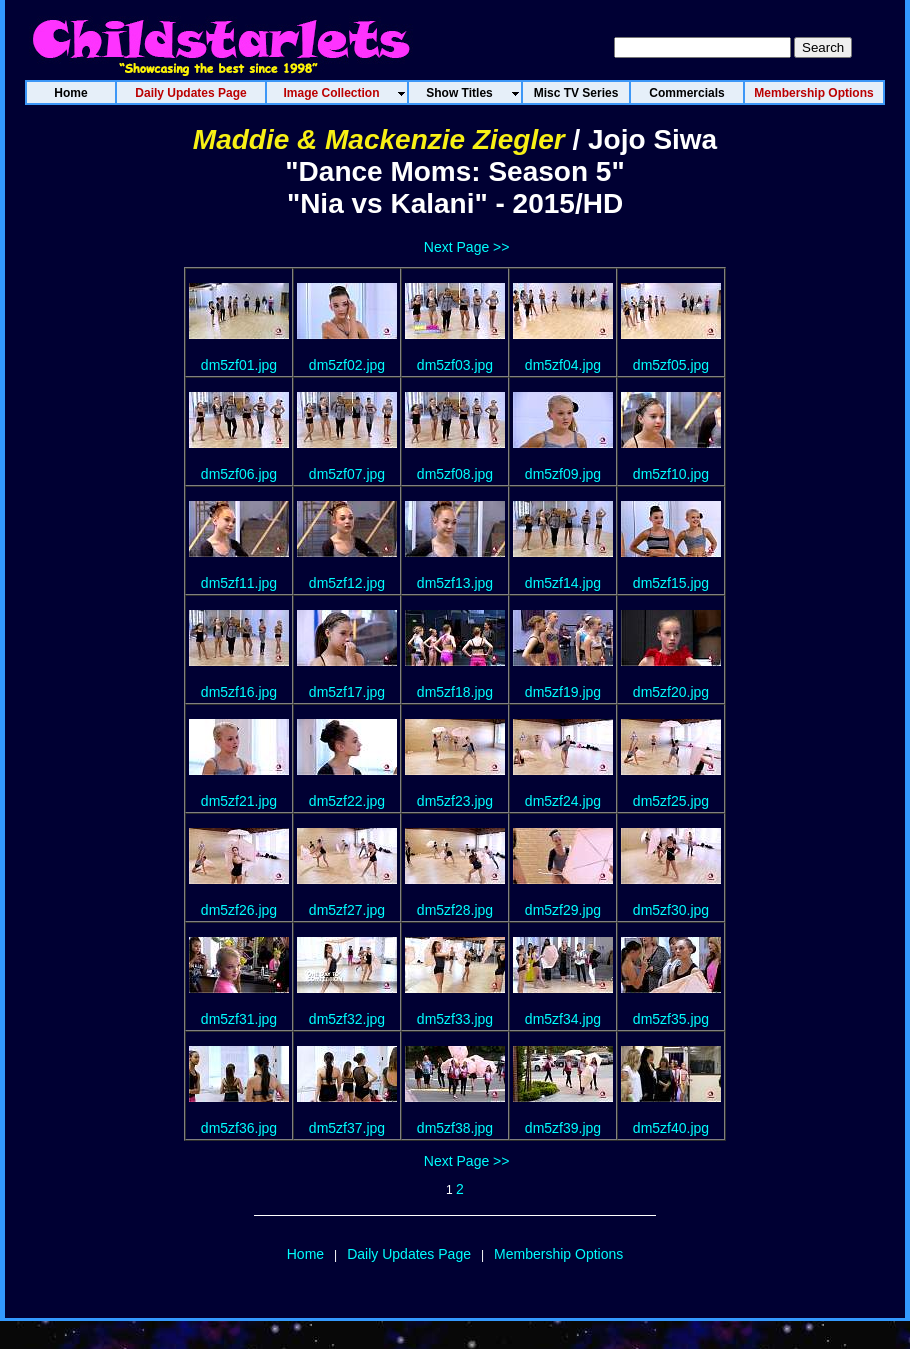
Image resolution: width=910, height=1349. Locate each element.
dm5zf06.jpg (239, 474)
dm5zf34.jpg (563, 1019)
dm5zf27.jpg (347, 910)
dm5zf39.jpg (563, 1128)
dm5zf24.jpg (563, 801)
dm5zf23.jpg (455, 801)
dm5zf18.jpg (455, 692)
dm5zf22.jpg (347, 801)
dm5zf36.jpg (239, 1128)
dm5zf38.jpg (455, 1128)
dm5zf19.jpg (563, 692)
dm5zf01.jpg (239, 365)
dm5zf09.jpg (563, 474)
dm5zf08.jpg (455, 474)
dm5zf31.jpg (239, 1019)
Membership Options (558, 1254)
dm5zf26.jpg (239, 910)
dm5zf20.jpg (671, 692)
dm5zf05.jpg (671, 365)
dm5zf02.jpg (347, 365)
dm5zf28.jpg (455, 910)
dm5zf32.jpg (347, 1019)
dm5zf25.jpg (671, 801)
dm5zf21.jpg (239, 801)
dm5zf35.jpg (671, 1019)
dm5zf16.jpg (239, 692)
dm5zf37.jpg (347, 1128)
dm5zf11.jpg (239, 583)
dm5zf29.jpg (563, 910)
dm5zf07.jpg (347, 474)
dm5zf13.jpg (455, 583)
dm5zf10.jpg (671, 474)
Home (305, 1254)
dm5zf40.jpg (671, 1128)
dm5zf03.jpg (455, 365)
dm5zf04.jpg (563, 365)
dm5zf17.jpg (347, 692)
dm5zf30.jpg (671, 910)
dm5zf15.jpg (671, 583)
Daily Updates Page (409, 1254)
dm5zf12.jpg (347, 583)
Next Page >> (467, 247)
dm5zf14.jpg (563, 583)
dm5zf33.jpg (455, 1019)
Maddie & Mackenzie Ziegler (379, 139)
